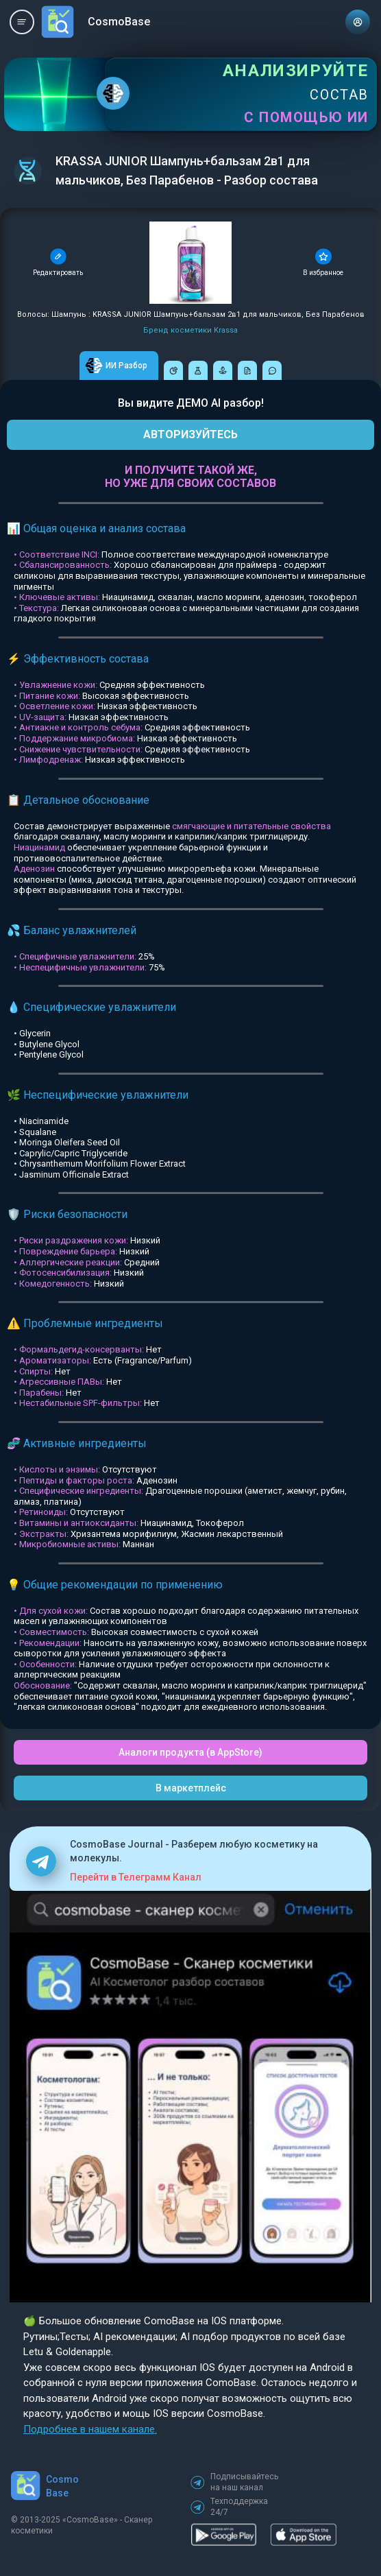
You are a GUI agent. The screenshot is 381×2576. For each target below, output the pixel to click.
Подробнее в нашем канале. (90, 2429)
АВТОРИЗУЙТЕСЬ (190, 434)
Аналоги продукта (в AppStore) (190, 1752)
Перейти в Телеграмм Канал (135, 1877)
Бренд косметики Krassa (190, 330)
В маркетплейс (191, 1787)
